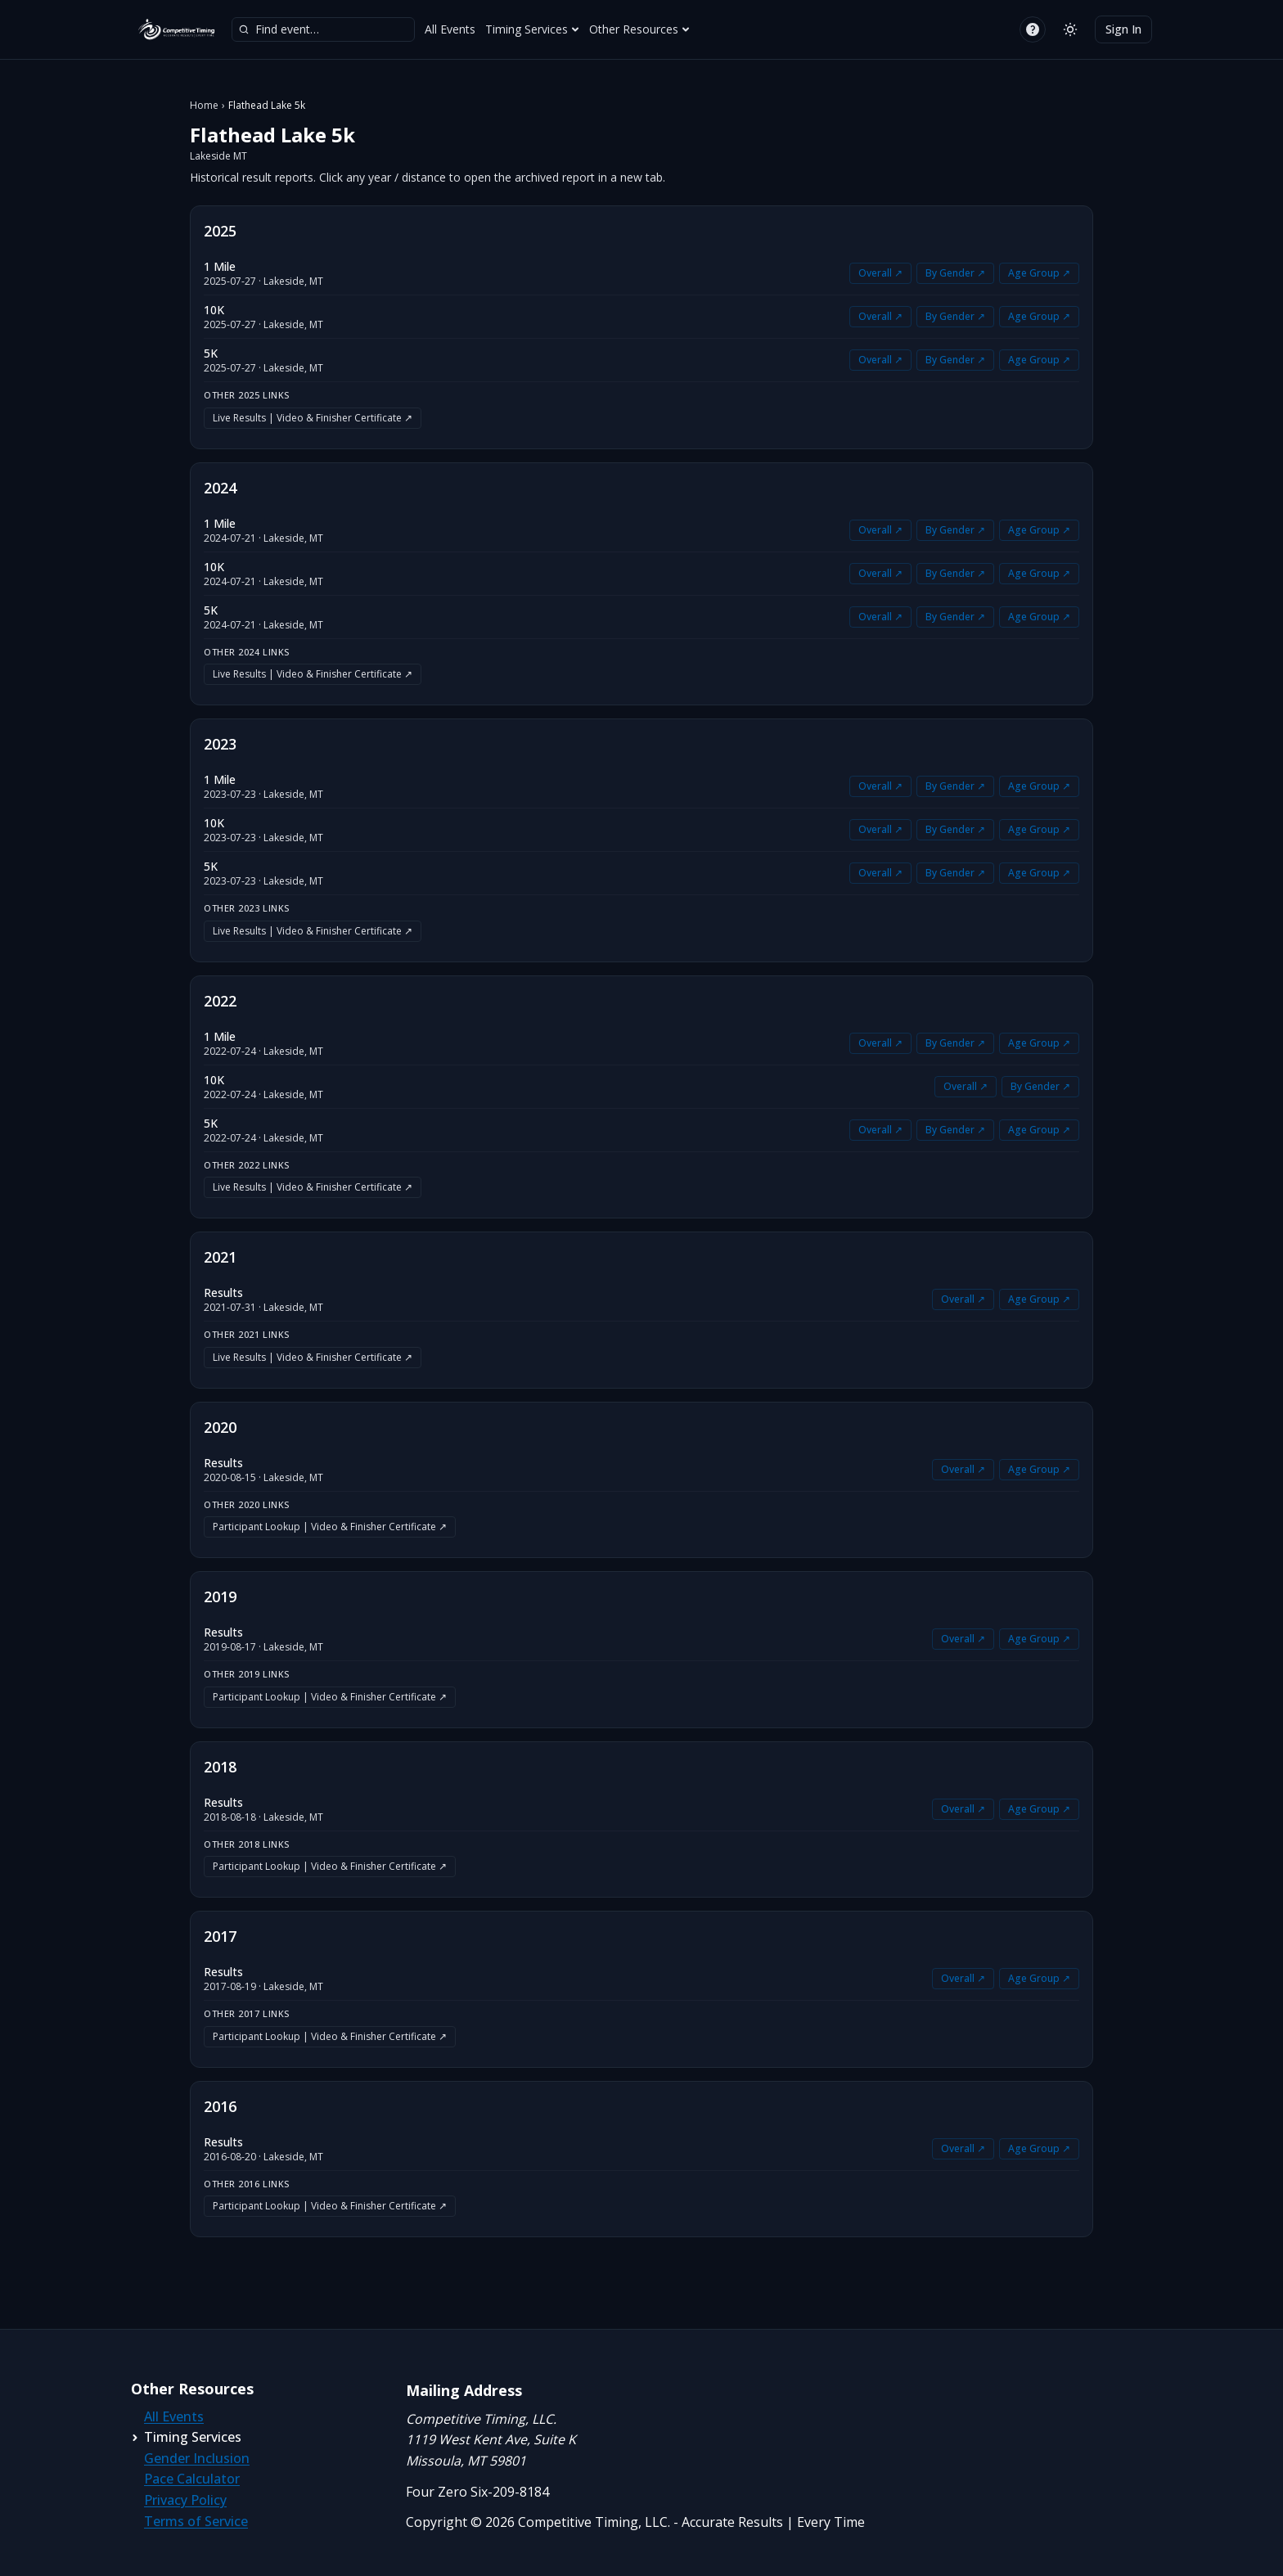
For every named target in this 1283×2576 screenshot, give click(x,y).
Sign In (1123, 29)
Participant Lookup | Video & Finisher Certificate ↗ (330, 1526)
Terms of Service (196, 2521)
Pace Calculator (192, 2479)
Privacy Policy (185, 2500)
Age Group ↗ (1039, 273)
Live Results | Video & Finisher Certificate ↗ (312, 418)
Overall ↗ (880, 273)
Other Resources (639, 29)
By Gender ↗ (955, 273)
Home (204, 105)
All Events (450, 29)
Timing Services (532, 29)
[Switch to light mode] (1070, 29)
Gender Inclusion (197, 2458)
